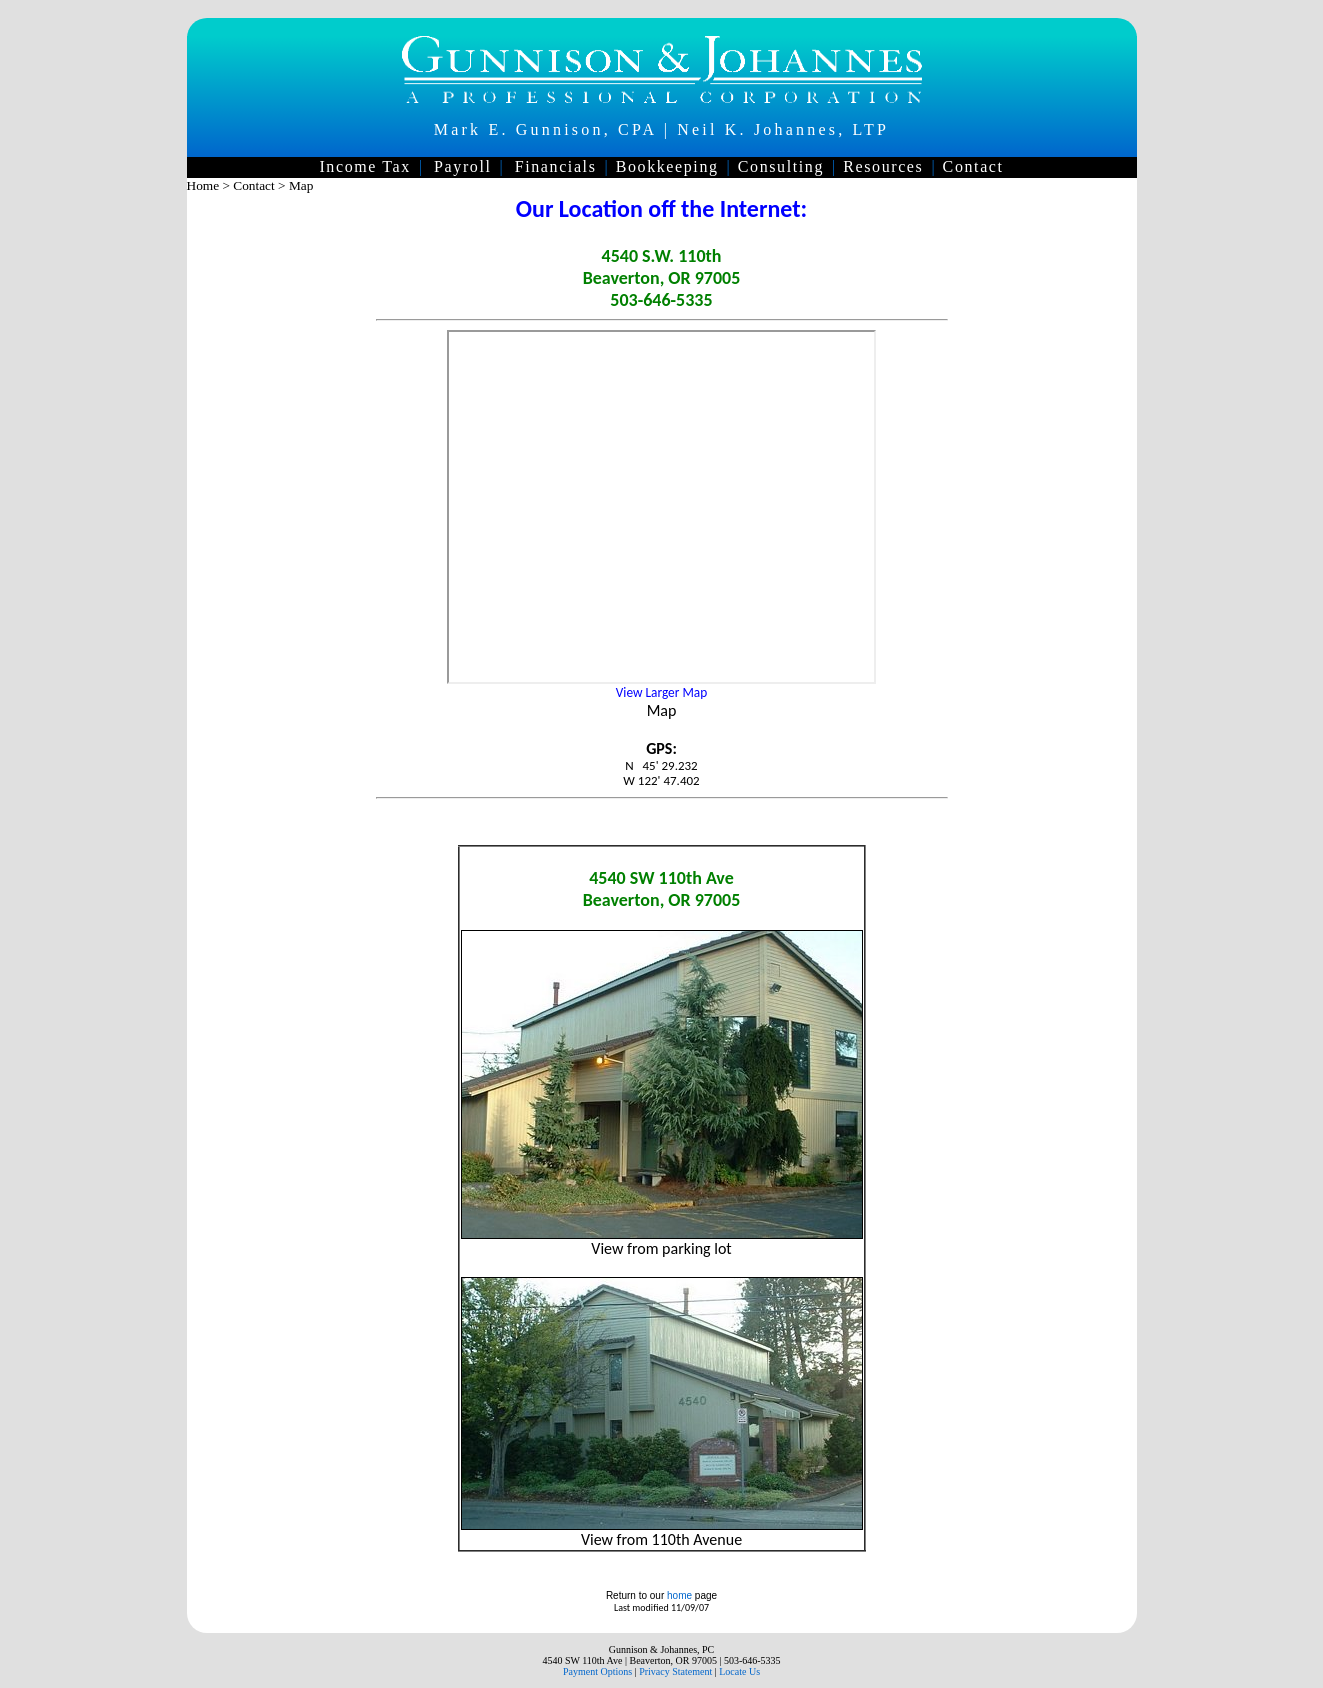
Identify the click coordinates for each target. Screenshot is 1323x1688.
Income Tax (364, 166)
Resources (883, 166)
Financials (556, 166)
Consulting (781, 166)
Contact (973, 166)
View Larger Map (661, 692)
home (679, 1595)
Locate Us (739, 1671)
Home (203, 185)
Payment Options (597, 1671)
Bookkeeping (667, 166)
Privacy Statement (675, 1671)
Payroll (462, 166)
